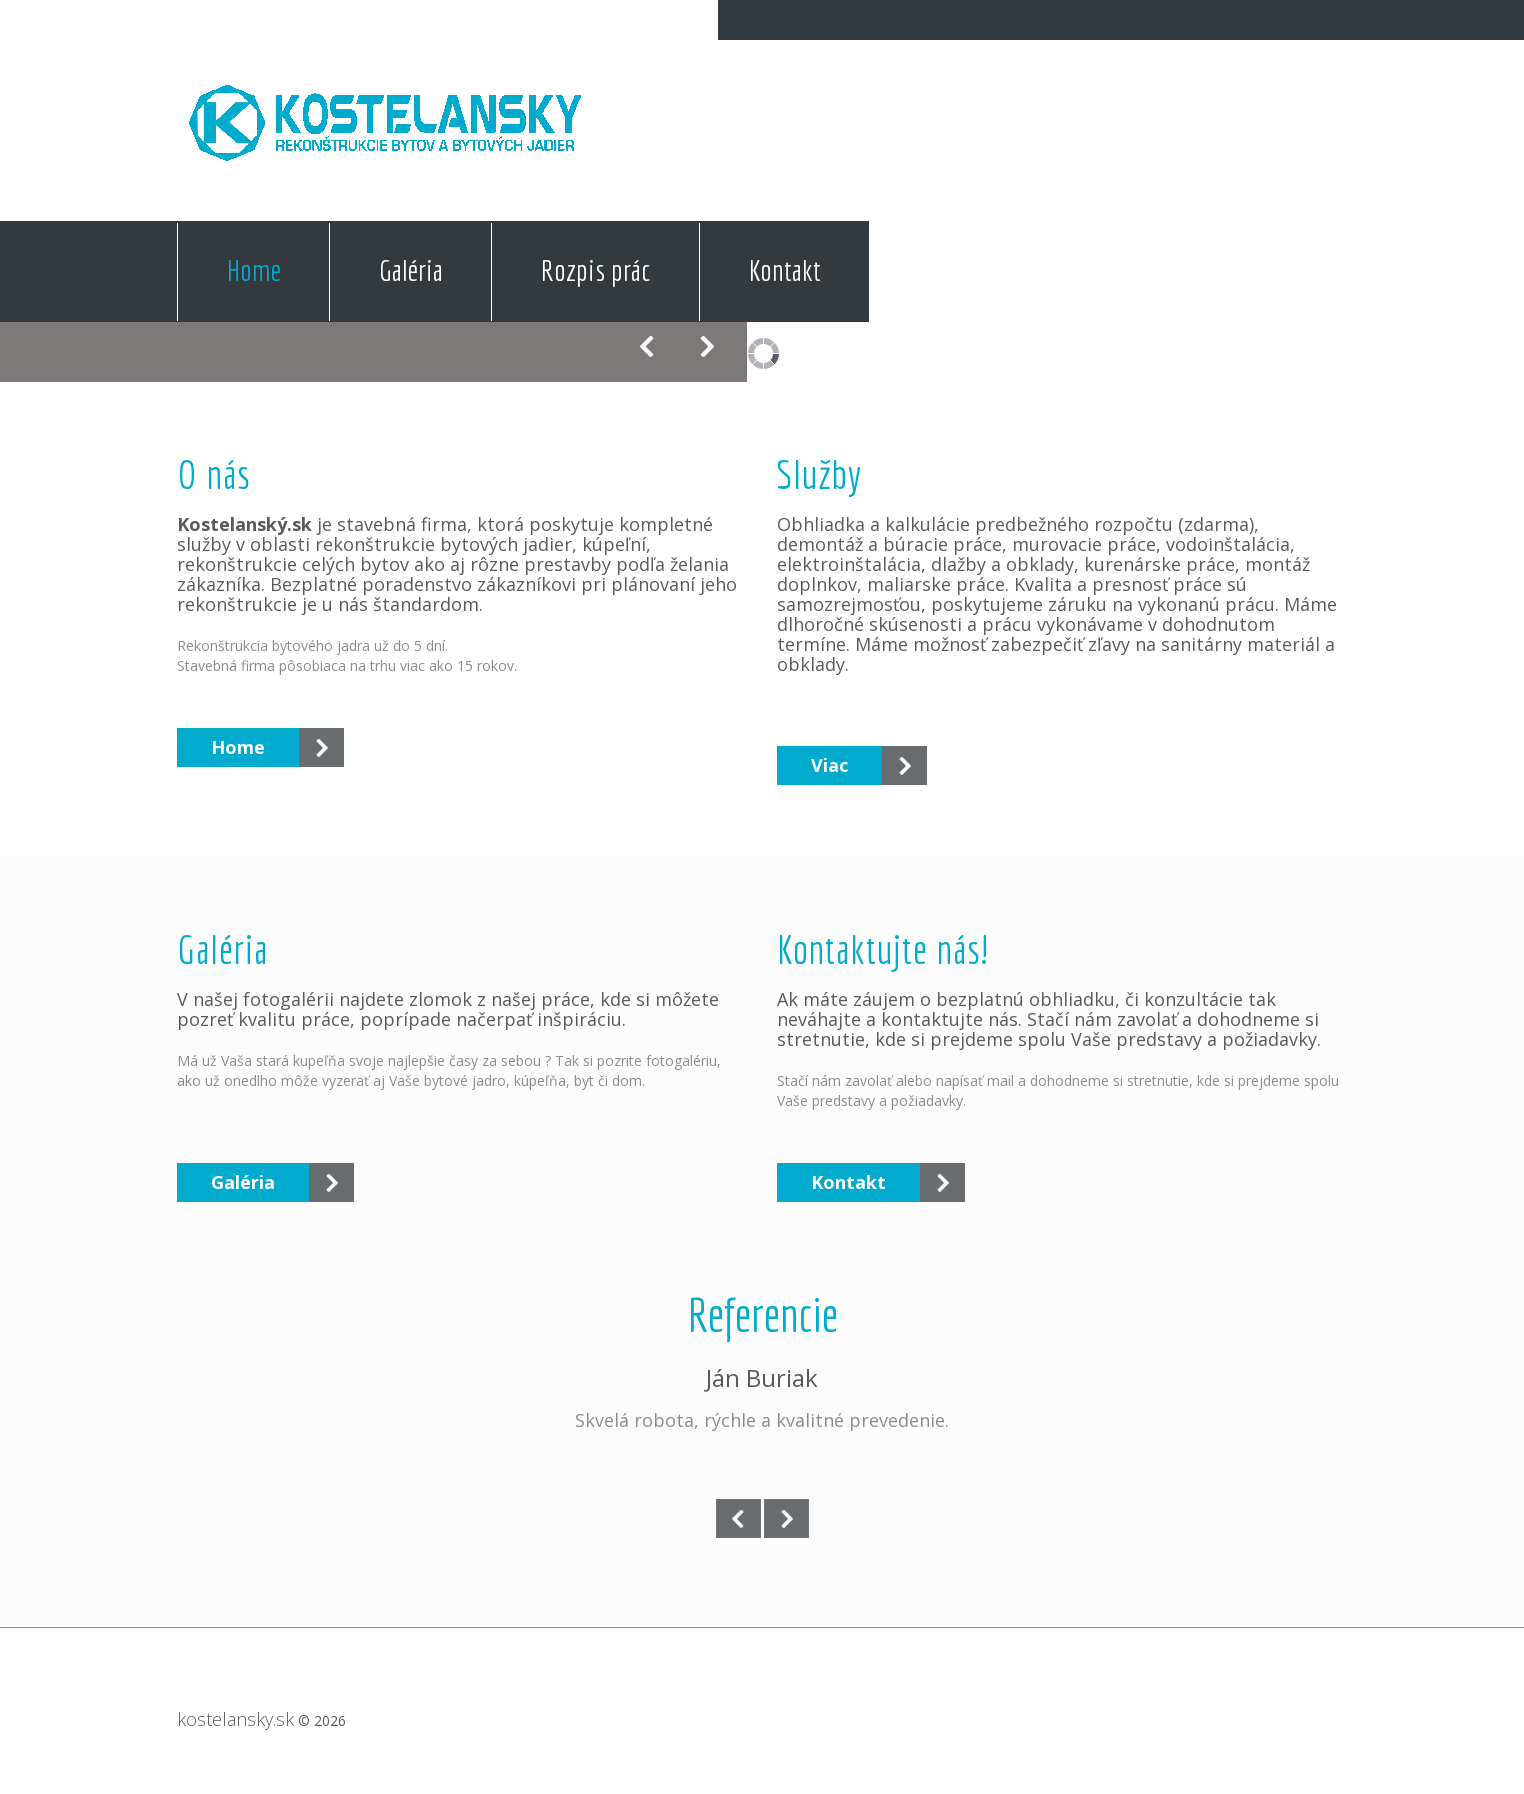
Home (254, 270)
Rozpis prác (596, 270)
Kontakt (785, 270)
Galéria (411, 270)
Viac (829, 765)
